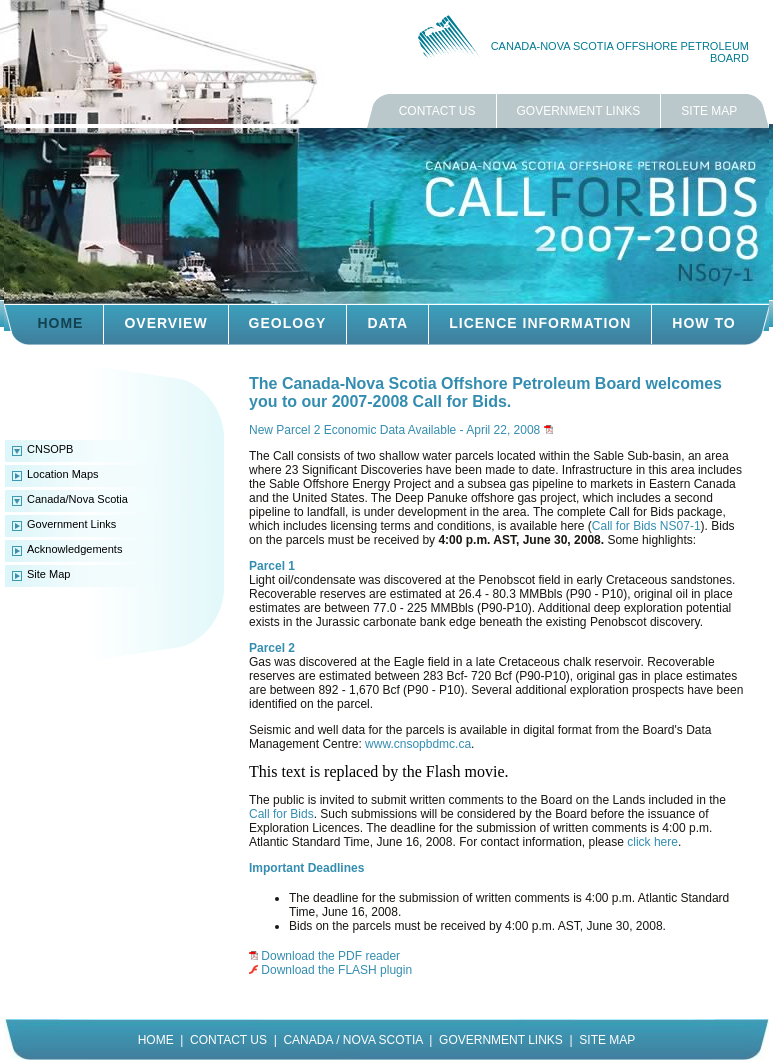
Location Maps (63, 474)
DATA (387, 323)
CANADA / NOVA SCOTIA (352, 1040)
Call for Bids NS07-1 (646, 526)
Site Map (48, 574)
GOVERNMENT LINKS (579, 111)
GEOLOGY (288, 323)
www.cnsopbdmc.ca (418, 744)
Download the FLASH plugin (336, 970)
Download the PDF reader (330, 956)
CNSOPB (50, 449)
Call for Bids (281, 814)
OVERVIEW (165, 323)
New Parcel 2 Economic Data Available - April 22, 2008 (394, 430)
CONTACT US (437, 111)
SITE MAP (709, 111)
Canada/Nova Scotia (77, 499)
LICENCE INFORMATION (540, 323)
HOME (60, 323)
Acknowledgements (74, 549)
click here (652, 842)
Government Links (71, 524)
